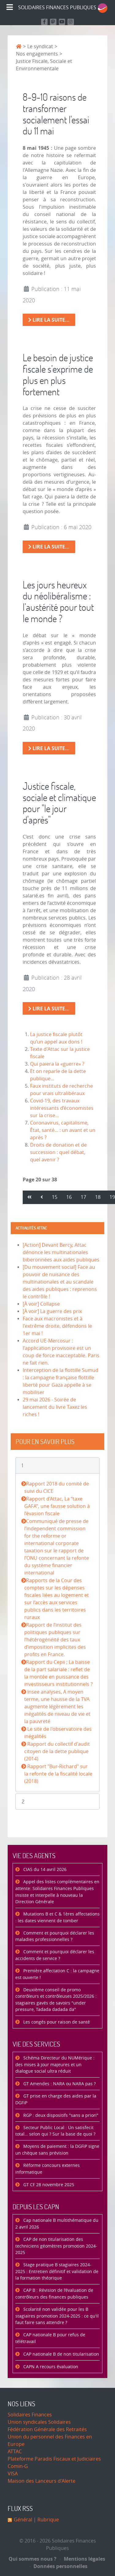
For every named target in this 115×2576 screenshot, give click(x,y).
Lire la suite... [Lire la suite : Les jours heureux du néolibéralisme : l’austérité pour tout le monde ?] (49, 748)
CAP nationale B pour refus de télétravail (50, 2338)
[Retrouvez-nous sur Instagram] (70, 22)
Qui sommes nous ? (32, 2558)
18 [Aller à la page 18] (98, 1197)
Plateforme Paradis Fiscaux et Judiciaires (54, 2459)
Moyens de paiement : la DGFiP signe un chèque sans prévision (57, 2150)
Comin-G (18, 2466)
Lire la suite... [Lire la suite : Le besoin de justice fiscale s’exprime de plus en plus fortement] (49, 546)
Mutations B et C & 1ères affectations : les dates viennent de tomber (57, 1917)
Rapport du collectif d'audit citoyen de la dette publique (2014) (57, 1751)
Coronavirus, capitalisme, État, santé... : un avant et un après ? (62, 1130)
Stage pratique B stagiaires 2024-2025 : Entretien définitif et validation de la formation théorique (56, 2271)
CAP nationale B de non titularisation (60, 2354)
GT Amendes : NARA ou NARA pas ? (59, 2083)
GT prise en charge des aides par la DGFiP (55, 2099)
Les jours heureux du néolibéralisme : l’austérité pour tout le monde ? (58, 601)
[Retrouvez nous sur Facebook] (44, 22)
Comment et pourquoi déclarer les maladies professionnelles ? (54, 1937)
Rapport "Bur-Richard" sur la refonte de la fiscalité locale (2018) (58, 1774)
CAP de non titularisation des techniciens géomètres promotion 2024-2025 (56, 2246)
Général (23, 2520)
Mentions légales (82, 2558)
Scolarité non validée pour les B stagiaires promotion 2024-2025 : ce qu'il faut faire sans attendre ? (57, 2316)
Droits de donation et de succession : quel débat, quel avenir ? (58, 1152)
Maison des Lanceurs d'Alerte (41, 2481)
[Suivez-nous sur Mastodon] (53, 22)
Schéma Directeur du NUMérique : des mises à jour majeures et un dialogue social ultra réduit (54, 2064)
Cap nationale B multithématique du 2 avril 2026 (56, 2224)
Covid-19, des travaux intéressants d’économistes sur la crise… (62, 1108)
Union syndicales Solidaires (39, 2422)
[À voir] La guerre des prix (52, 1311)
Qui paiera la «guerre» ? (57, 1064)
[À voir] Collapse (41, 1304)
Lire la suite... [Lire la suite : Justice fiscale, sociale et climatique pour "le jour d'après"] (49, 1008)
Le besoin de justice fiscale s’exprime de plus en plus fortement (58, 374)
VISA (13, 2474)
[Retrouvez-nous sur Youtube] (62, 22)
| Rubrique (45, 2520)
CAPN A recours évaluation (50, 2366)
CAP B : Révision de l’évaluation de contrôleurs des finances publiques (54, 2294)
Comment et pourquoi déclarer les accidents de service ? (54, 1955)
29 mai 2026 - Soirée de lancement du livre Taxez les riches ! (55, 1407)
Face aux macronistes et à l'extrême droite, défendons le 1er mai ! (57, 1326)
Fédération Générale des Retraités (47, 2429)
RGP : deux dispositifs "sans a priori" (60, 2115)
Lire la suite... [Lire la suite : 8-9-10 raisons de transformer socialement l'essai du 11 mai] (49, 319)
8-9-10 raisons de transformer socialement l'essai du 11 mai (56, 114)
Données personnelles (59, 2566)
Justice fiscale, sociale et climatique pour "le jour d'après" (59, 803)
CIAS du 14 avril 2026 (44, 1869)
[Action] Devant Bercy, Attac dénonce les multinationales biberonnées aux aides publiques (61, 1252)
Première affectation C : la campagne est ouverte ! (57, 1974)
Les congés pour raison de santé (56, 2022)
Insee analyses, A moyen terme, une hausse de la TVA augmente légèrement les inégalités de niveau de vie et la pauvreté (57, 1706)
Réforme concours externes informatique (47, 2169)
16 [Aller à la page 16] (69, 1197)
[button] (57, 1465)
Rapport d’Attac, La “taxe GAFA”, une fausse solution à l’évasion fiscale (57, 1506)
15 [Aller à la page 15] (54, 1197)
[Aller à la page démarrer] (29, 1197)
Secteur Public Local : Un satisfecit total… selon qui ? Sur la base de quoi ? (55, 2131)
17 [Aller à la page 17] (83, 1197)
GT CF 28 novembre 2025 (48, 2184)
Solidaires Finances (30, 2415)
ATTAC (15, 2451)
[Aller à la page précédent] (42, 1197)
